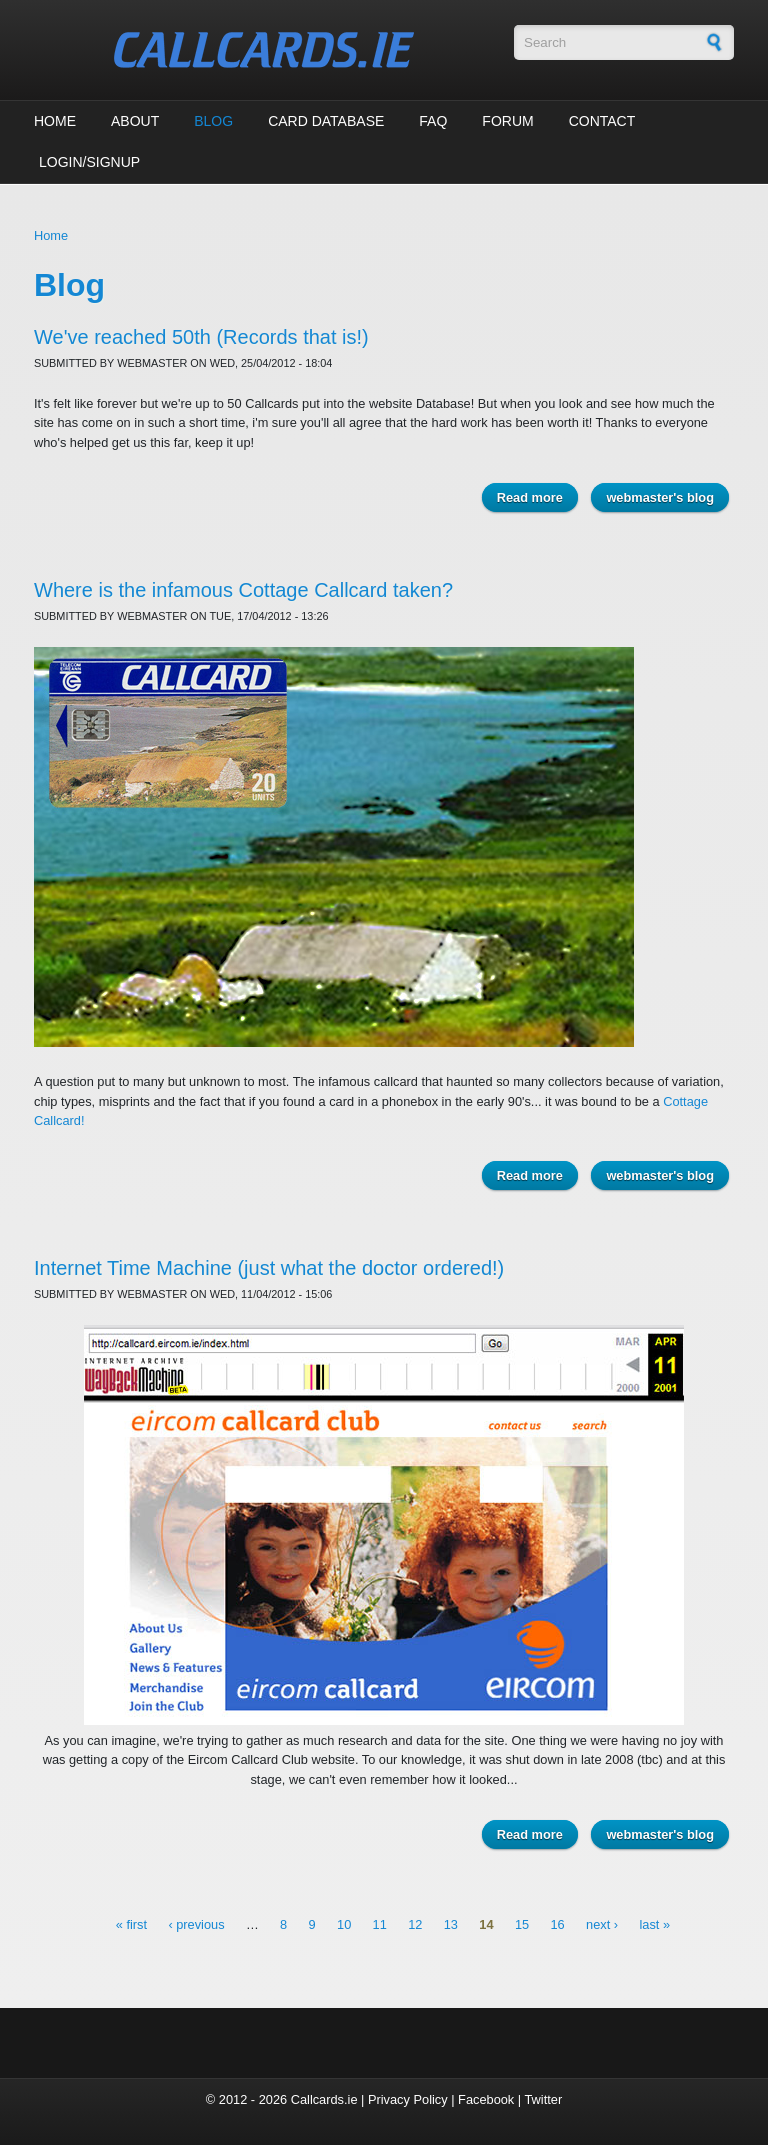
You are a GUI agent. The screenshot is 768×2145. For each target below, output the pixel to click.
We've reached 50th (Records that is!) (201, 337)
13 (451, 1924)
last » (654, 1924)
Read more (537, 500)
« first (131, 1924)
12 (415, 1924)
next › (602, 1924)
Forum (507, 121)
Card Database (326, 121)
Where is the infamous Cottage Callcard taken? (243, 590)
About (135, 121)
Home (55, 121)
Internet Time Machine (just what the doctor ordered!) (269, 1268)
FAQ (433, 121)
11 (380, 1924)
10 (344, 1924)
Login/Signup (89, 162)
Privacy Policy (408, 2099)
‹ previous (196, 1924)
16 (557, 1924)
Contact (602, 121)
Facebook (486, 2099)
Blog (213, 121)
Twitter (543, 2099)
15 (522, 1924)
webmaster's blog (660, 497)
